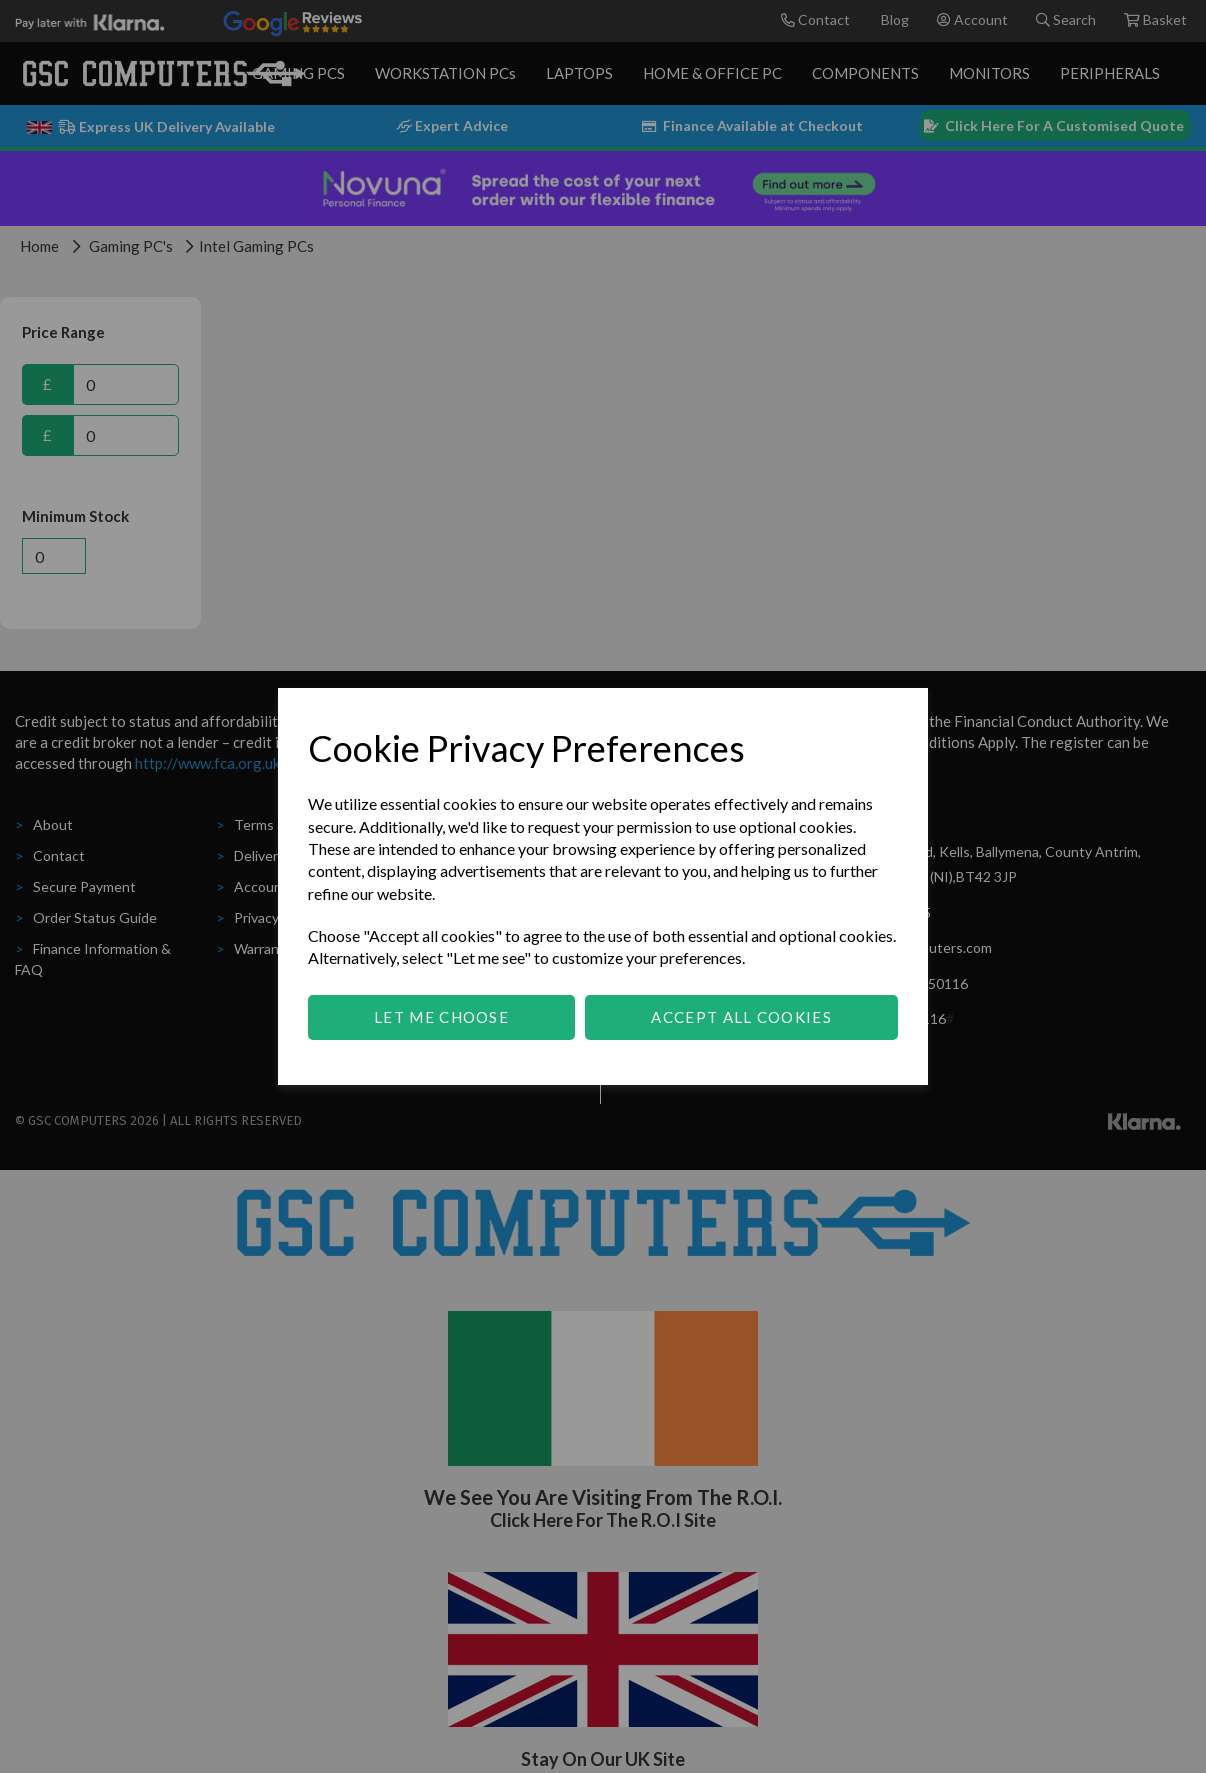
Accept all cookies (741, 1017)
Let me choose (441, 1017)
